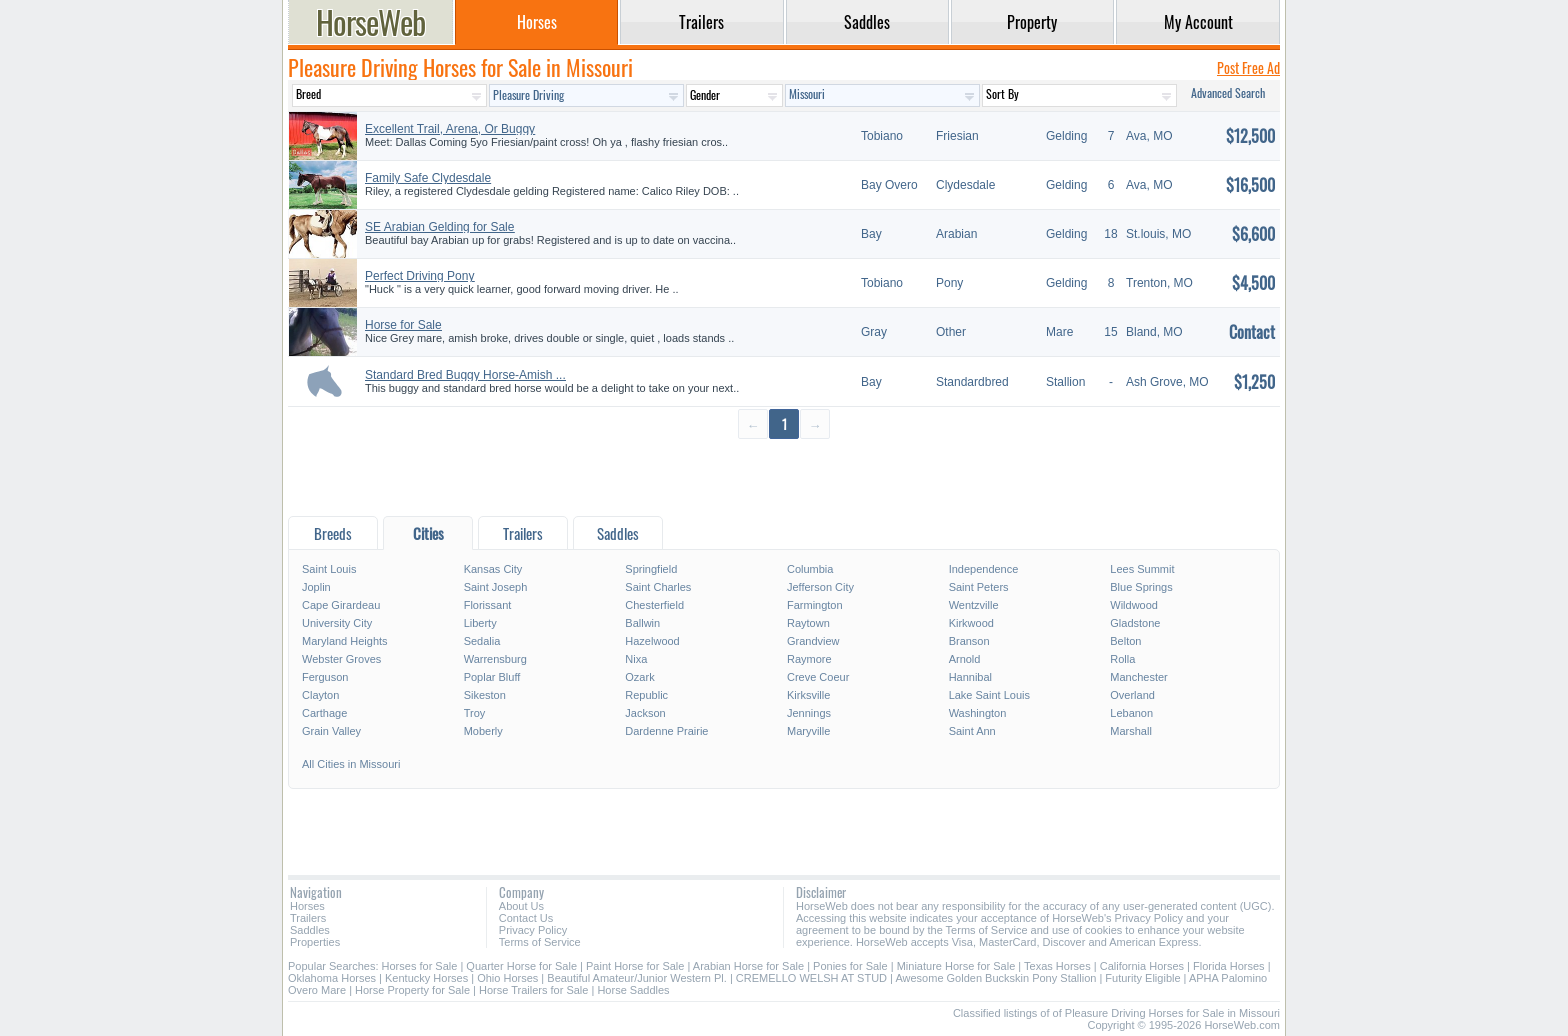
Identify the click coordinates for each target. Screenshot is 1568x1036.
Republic (646, 695)
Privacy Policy (533, 930)
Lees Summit (1142, 569)
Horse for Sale (403, 325)
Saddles (310, 930)
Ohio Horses (507, 978)
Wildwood (1134, 605)
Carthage (324, 713)
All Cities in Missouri (351, 764)
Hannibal (970, 677)
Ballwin (642, 623)
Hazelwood (652, 641)
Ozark (639, 677)
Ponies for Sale (850, 966)
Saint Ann (972, 731)
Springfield (651, 569)
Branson (969, 641)
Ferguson (325, 677)
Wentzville (974, 605)
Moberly (483, 731)
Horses (307, 906)
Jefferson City (820, 587)
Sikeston (485, 695)
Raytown (808, 623)
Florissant (488, 605)
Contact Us (526, 918)
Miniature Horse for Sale (956, 966)
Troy (475, 713)
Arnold (965, 659)
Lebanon (1131, 713)
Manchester (1138, 677)
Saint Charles (658, 587)
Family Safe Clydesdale (428, 178)
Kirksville (808, 695)
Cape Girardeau (341, 605)
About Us (521, 906)
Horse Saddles (633, 990)
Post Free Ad (1248, 67)
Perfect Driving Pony (419, 276)
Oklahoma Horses (332, 978)
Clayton (320, 695)
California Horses (1142, 966)
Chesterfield (654, 605)
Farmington (815, 605)
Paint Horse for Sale (635, 966)
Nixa (636, 659)
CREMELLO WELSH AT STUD (811, 978)
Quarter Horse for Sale (521, 966)
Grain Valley (331, 731)
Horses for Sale (420, 966)
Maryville (808, 731)
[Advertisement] (784, 476)
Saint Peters (979, 587)
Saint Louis (329, 569)
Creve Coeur (818, 677)
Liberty (480, 623)
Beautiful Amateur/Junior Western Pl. (637, 978)
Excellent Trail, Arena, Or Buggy (450, 129)
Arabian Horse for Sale (748, 966)
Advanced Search (1228, 92)
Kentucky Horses (426, 978)
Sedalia (482, 641)
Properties (315, 942)
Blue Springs (1141, 587)
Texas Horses (1057, 966)
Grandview (813, 641)
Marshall (1131, 731)
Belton (1125, 641)
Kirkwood (971, 623)
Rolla (1122, 659)
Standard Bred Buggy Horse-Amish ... (465, 375)
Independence (984, 569)
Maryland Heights (345, 641)
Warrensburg (495, 659)
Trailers (308, 918)
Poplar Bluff (492, 677)
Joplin (316, 587)
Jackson (645, 713)
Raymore (809, 659)
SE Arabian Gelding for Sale (439, 227)
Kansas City (493, 569)
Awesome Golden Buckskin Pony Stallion (995, 978)
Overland (1132, 695)
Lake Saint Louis (989, 695)
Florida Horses (1229, 966)
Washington (978, 713)
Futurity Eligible (1142, 978)
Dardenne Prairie (666, 731)
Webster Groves (341, 659)
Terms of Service (540, 942)
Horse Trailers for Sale (533, 990)
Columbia (810, 569)
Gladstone (1135, 623)
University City (337, 623)
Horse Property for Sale (412, 990)
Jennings (809, 713)
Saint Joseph (496, 587)
